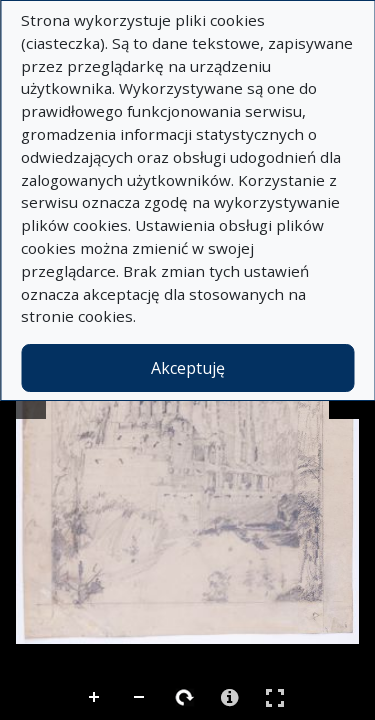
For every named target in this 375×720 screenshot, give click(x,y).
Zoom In (95, 698)
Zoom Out (140, 698)
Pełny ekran (275, 697)
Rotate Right (185, 698)
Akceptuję (188, 368)
